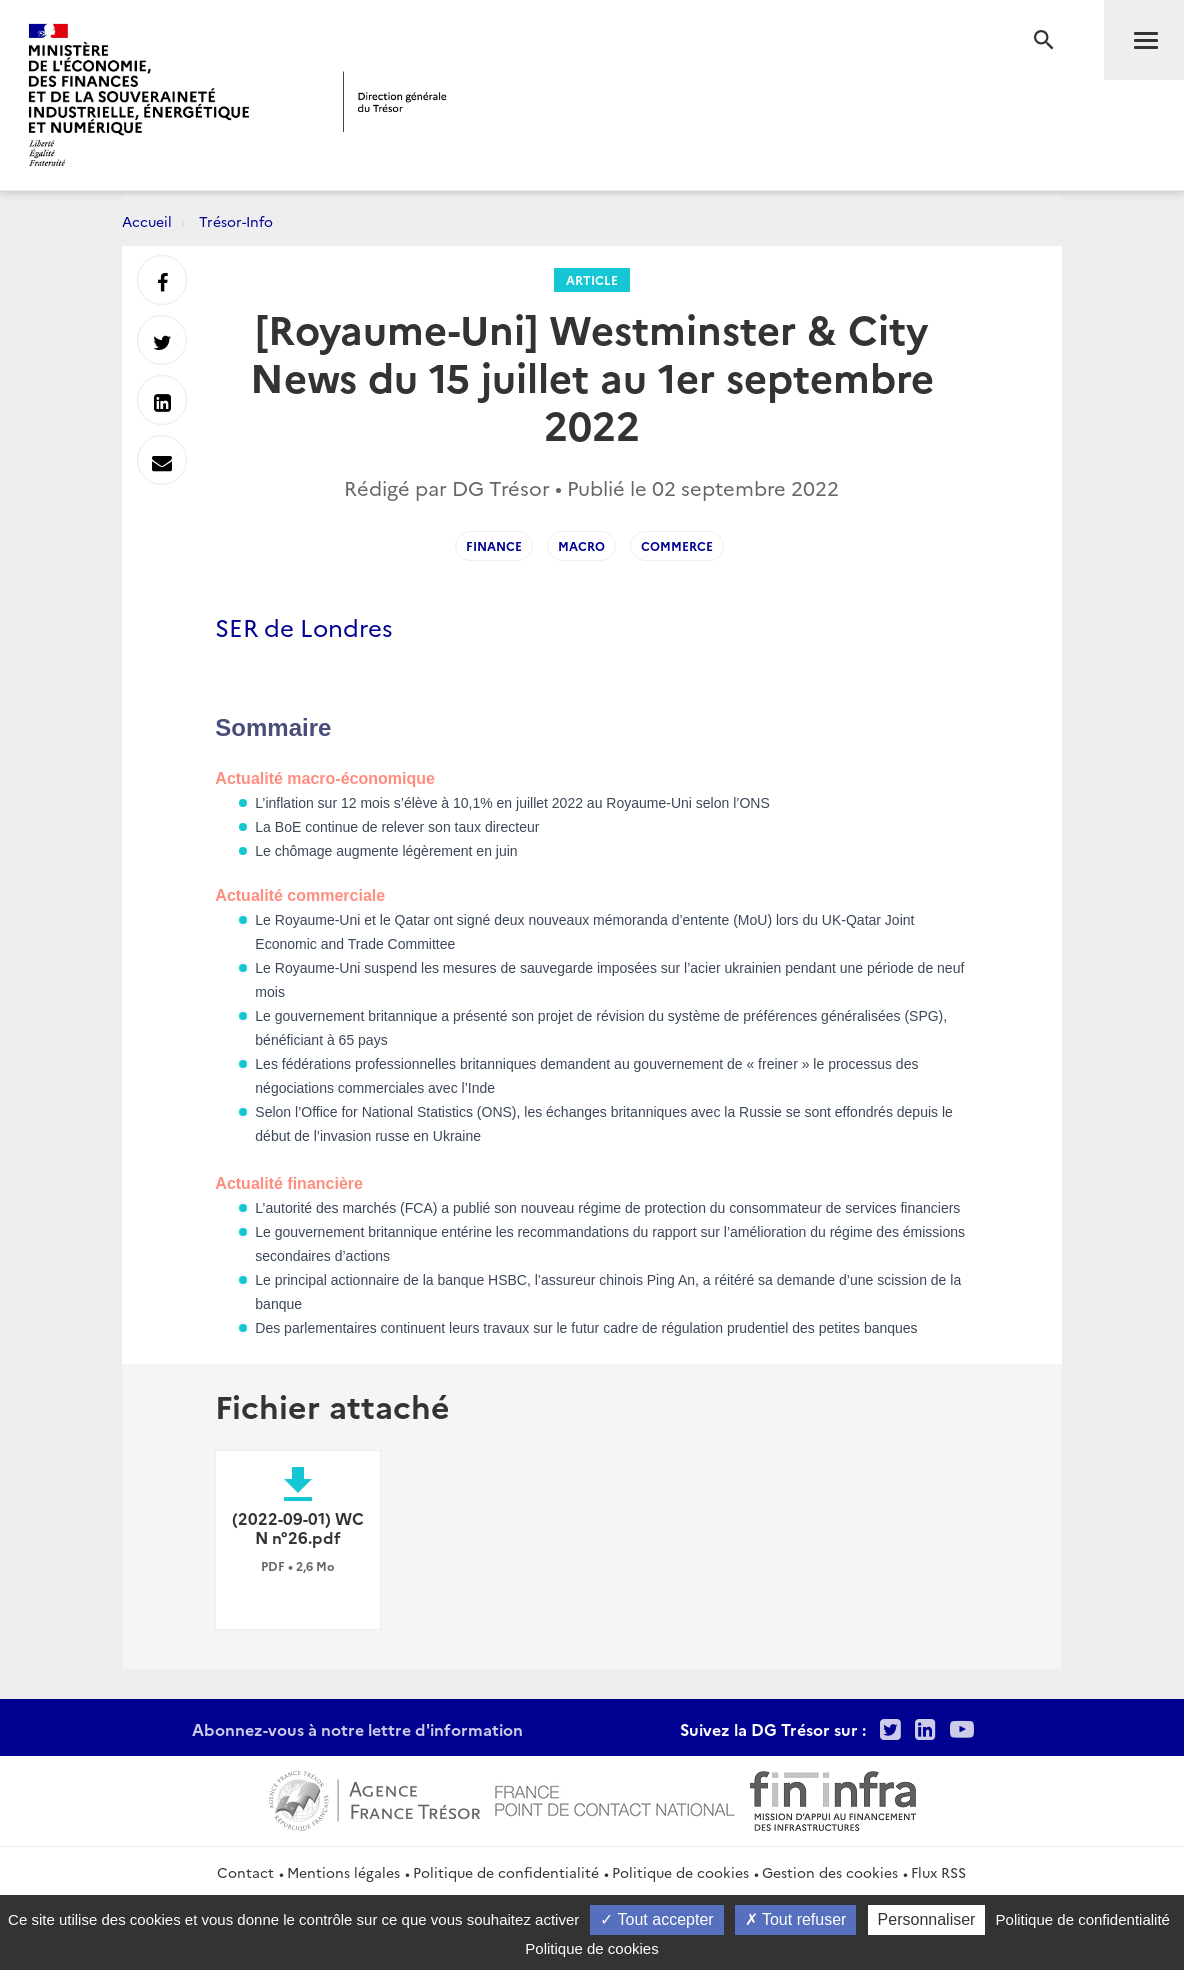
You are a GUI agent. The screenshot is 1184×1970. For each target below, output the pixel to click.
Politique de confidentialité (506, 1872)
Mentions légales (343, 1872)
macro (581, 545)
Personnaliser (927, 1919)
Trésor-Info (236, 221)
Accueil (147, 221)
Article (592, 279)
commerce (677, 545)
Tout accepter (656, 1919)
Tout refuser (796, 1919)
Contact (245, 1872)
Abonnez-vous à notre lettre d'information (357, 1729)
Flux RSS (938, 1872)
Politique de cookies (680, 1872)
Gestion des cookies (830, 1872)
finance (494, 545)
